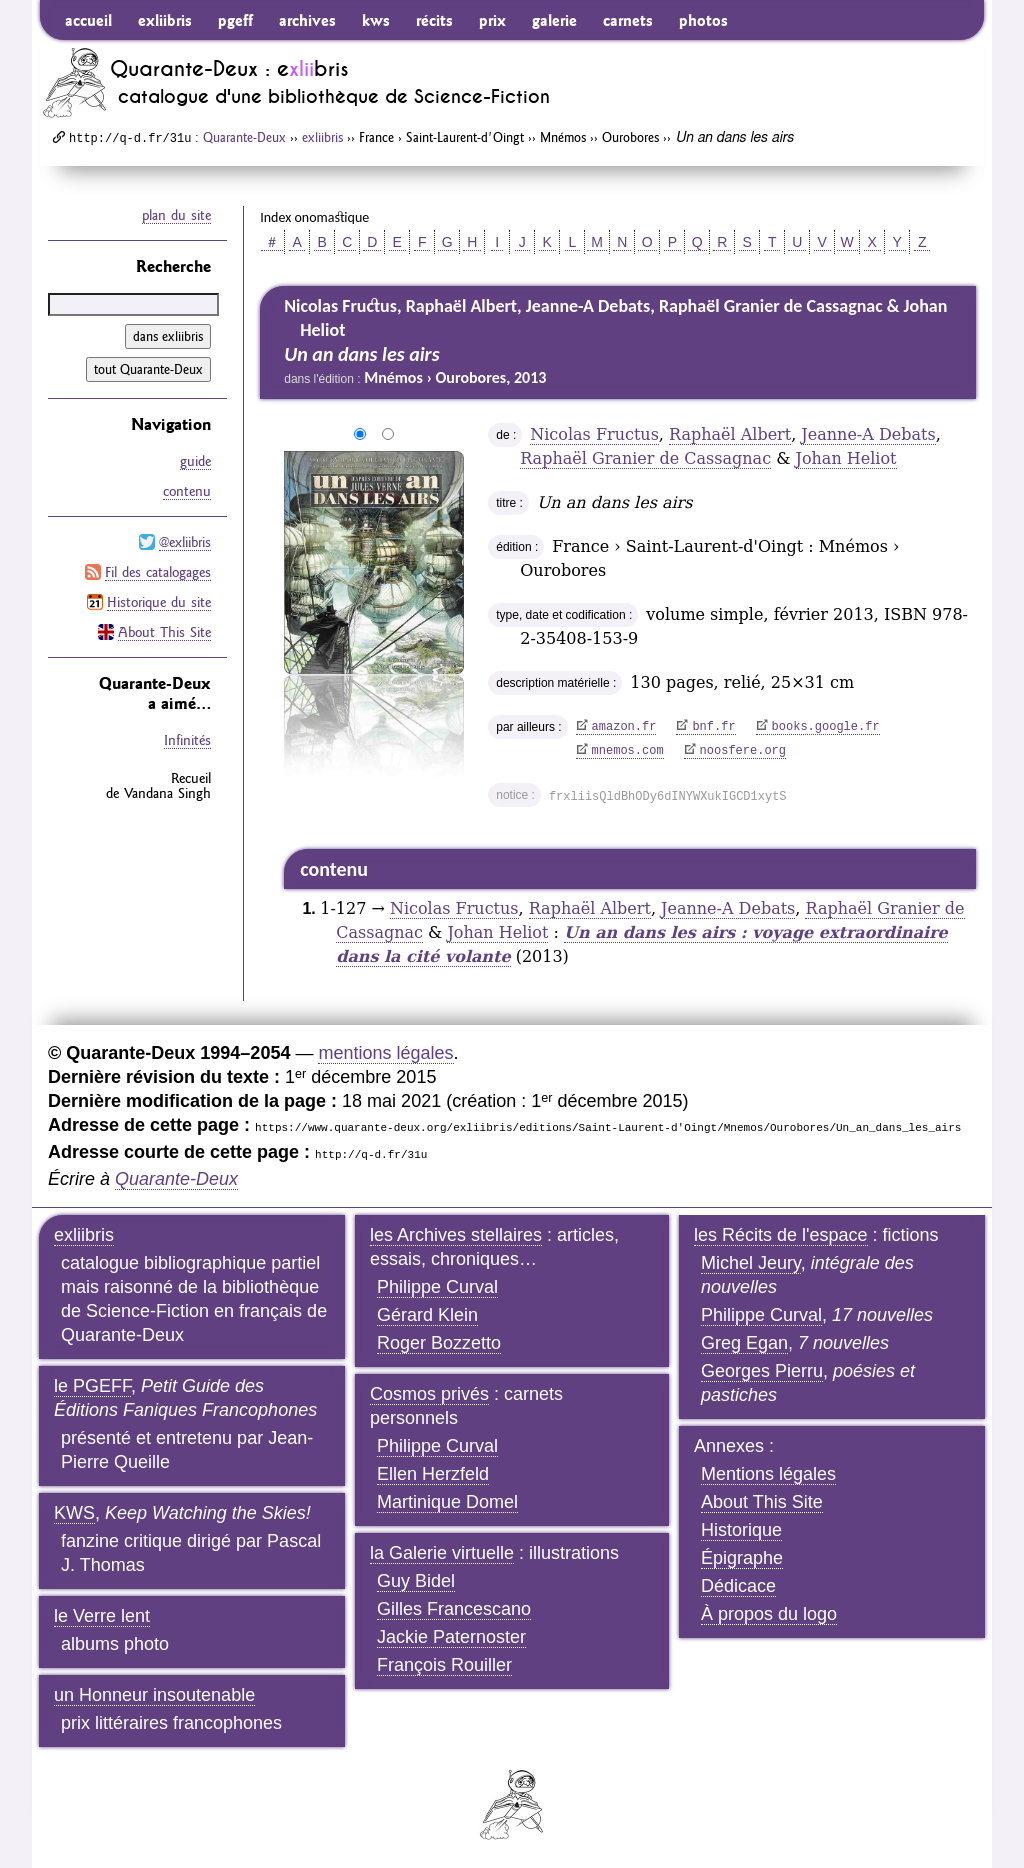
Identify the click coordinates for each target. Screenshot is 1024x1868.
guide (195, 461)
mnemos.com (628, 751)
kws (376, 20)
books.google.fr (826, 727)
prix (492, 20)
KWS (74, 1513)
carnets (628, 20)
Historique (741, 1530)
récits (434, 20)
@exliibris (185, 542)
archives (307, 20)
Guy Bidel (416, 1581)
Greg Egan (744, 1343)
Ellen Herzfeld (433, 1474)
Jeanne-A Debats (868, 434)
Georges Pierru (762, 1371)
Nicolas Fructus (594, 434)
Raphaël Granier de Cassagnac (645, 458)
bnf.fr (713, 727)
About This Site (164, 632)
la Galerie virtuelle (442, 1553)
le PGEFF (92, 1386)
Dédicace (738, 1586)
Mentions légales (768, 1474)
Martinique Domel (447, 1502)
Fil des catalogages (158, 572)
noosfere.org (743, 751)
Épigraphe (742, 1558)
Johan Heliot (846, 458)
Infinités (187, 740)
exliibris (165, 20)
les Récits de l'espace (781, 1235)
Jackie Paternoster (451, 1637)
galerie (554, 20)
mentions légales (385, 1053)
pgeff (235, 20)
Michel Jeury (751, 1263)
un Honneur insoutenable (154, 1695)
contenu (187, 491)
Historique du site (159, 602)
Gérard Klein (427, 1315)
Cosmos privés (429, 1394)
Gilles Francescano (454, 1609)
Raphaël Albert (730, 434)
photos (703, 20)
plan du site (176, 215)
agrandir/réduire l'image (272, 435)
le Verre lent (102, 1616)
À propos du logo (769, 1614)
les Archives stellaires (456, 1235)
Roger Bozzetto (439, 1343)
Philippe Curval (437, 1287)
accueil (88, 20)
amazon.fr (624, 727)
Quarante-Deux (244, 137)
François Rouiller (444, 1665)
